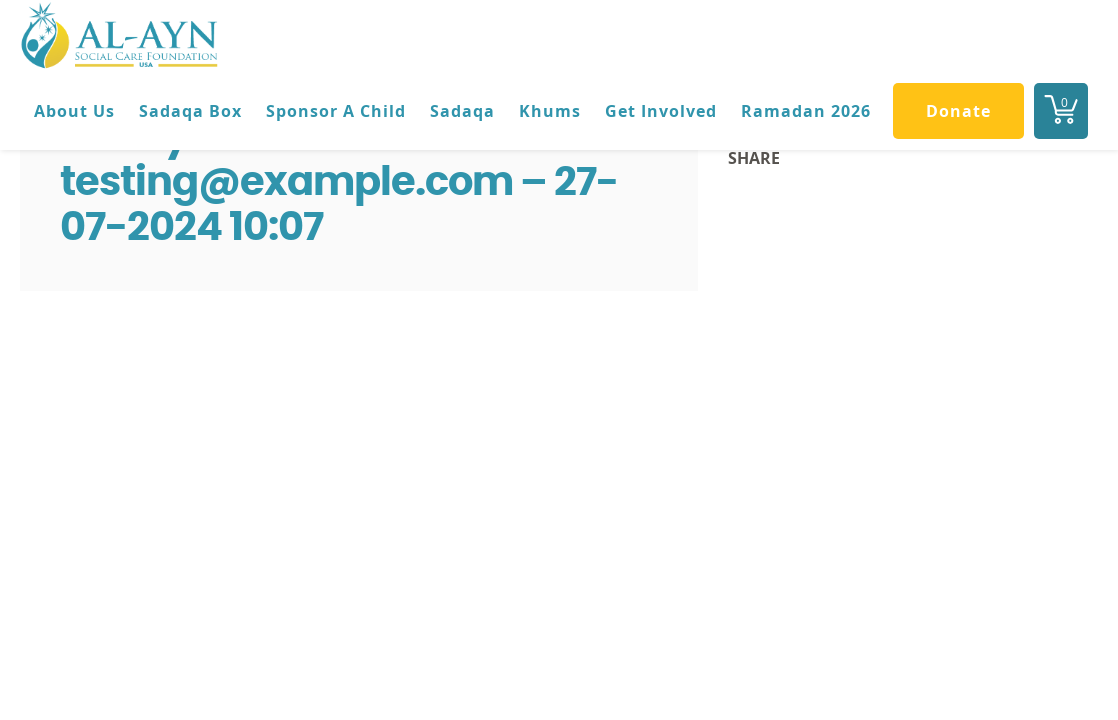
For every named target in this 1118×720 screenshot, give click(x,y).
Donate (958, 111)
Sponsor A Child (336, 111)
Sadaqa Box (190, 111)
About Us (74, 111)
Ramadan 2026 (806, 111)
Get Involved (661, 111)
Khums (550, 111)
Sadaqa (462, 111)
